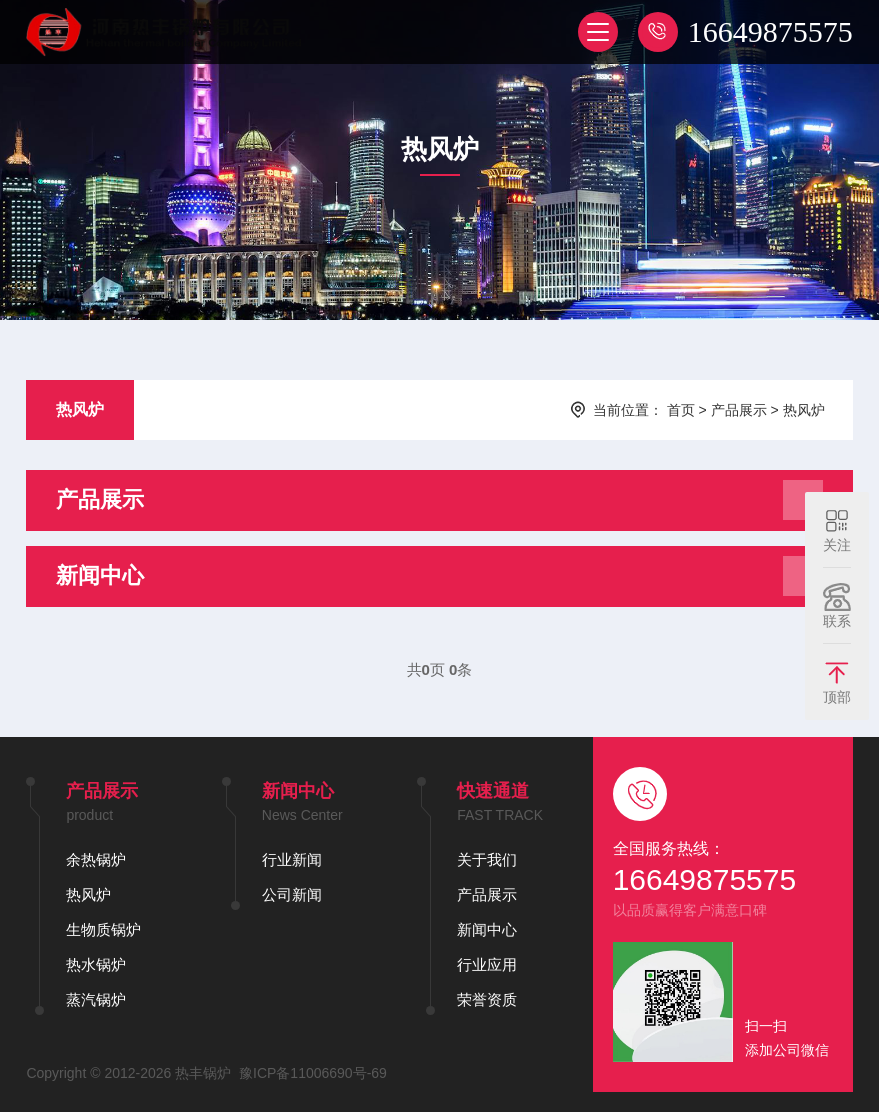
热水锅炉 (96, 964)
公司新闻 (292, 894)
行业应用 (487, 964)
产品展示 (739, 410)
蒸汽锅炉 (96, 999)
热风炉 (80, 409)
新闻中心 (487, 929)
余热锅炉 (96, 859)
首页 (681, 410)
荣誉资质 (487, 999)
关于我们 (487, 859)
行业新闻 (292, 859)
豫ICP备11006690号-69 (313, 1073)
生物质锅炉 (103, 929)
